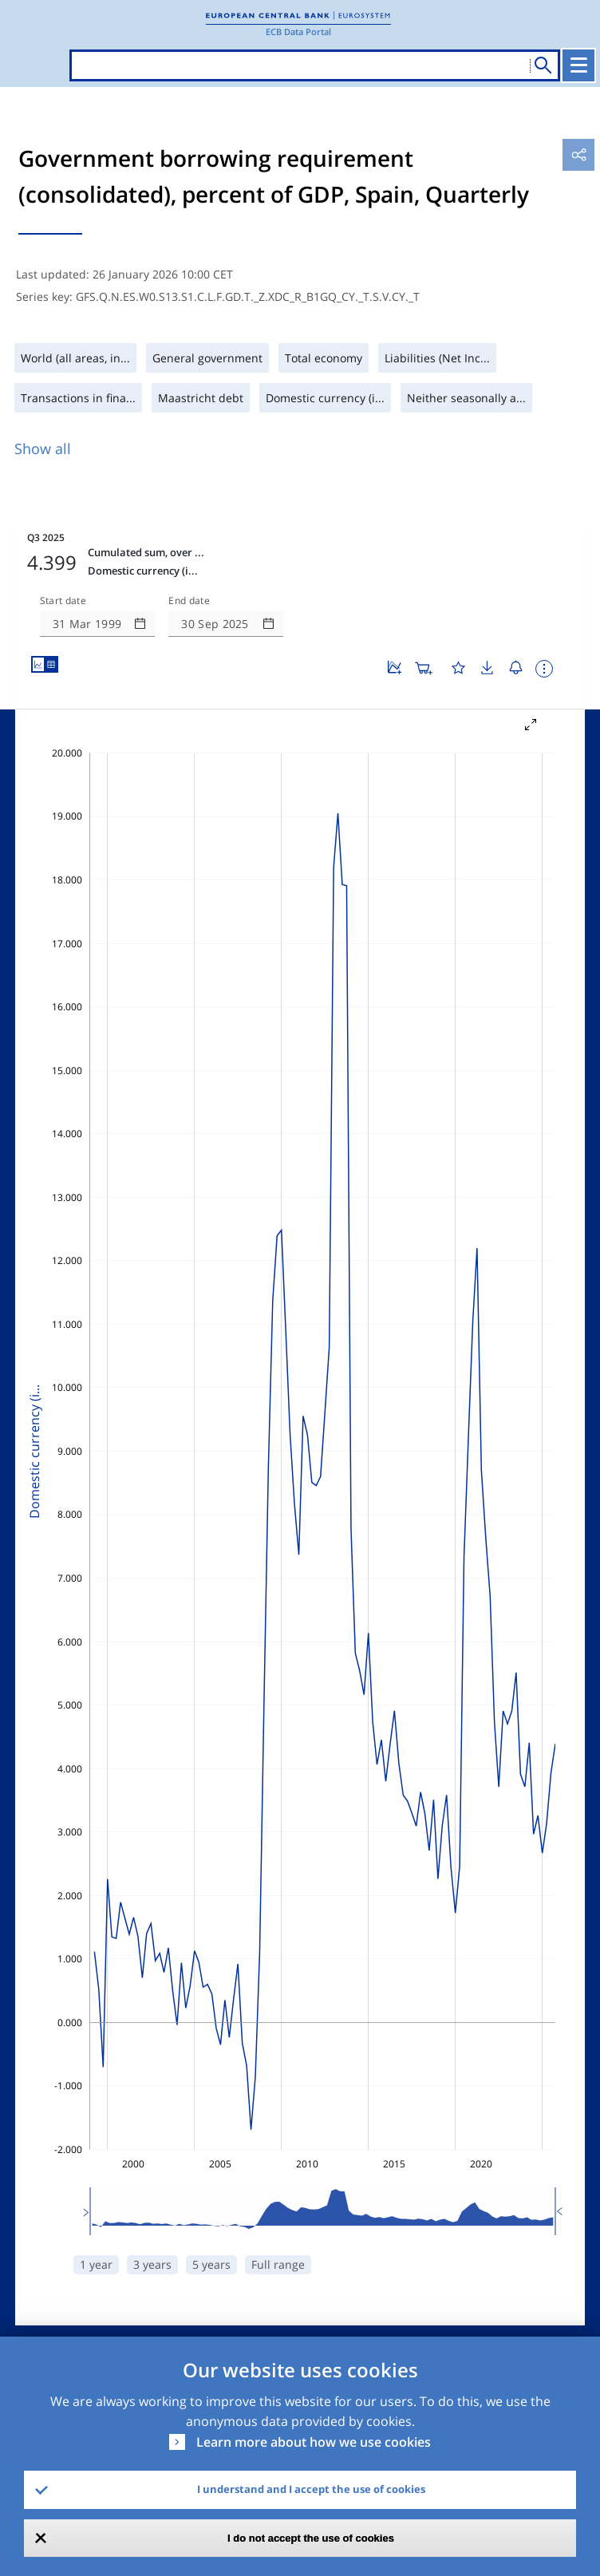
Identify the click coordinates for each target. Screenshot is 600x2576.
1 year (96, 2264)
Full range (278, 2264)
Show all (42, 448)
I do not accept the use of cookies (310, 2538)
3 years (152, 2264)
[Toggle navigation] (578, 65)
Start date (63, 601)
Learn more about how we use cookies (313, 2442)
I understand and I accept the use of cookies (311, 2489)
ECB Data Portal (298, 32)
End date (189, 601)
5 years (211, 2264)
